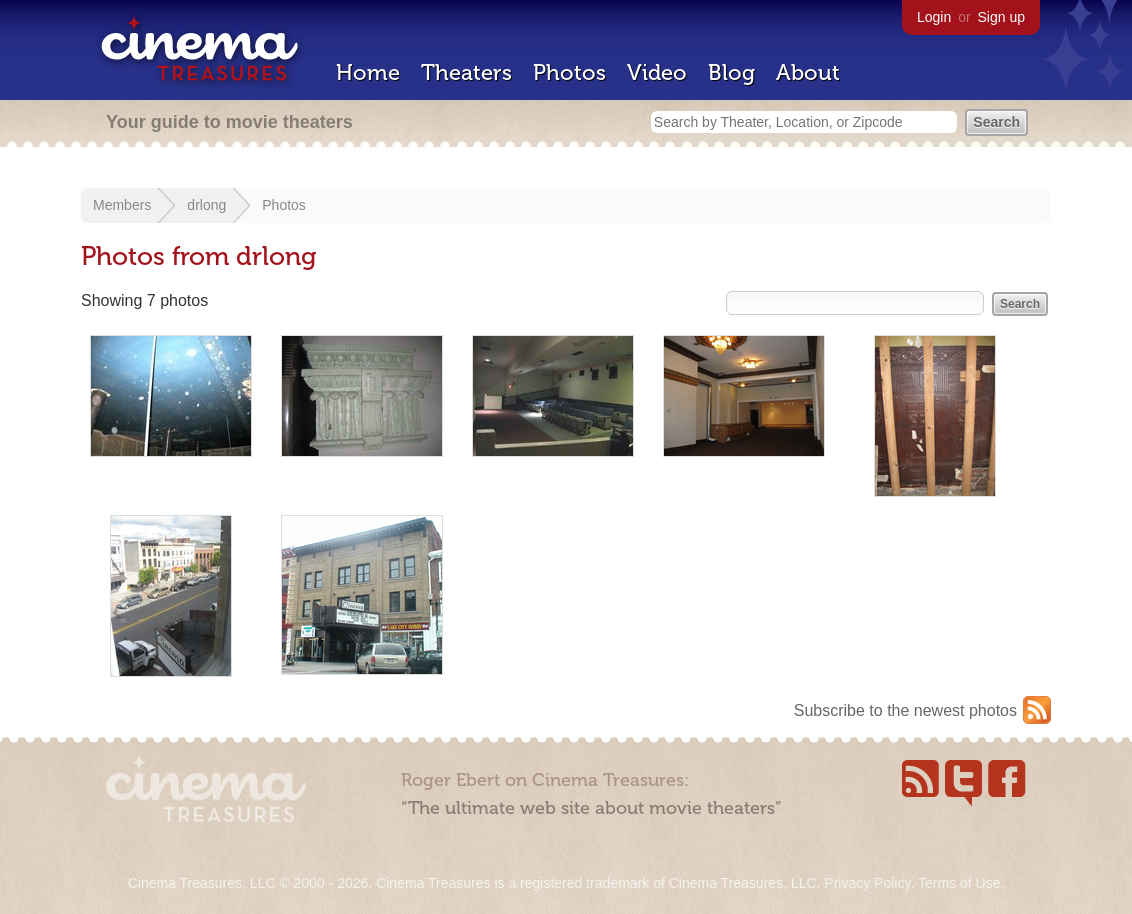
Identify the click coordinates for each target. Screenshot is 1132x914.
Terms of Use (959, 883)
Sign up (1001, 17)
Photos (569, 72)
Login (934, 17)
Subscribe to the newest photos (905, 710)
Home (368, 72)
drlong (206, 205)
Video (657, 72)
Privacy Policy (867, 883)
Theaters (466, 72)
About (808, 72)
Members (122, 205)
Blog (731, 72)
